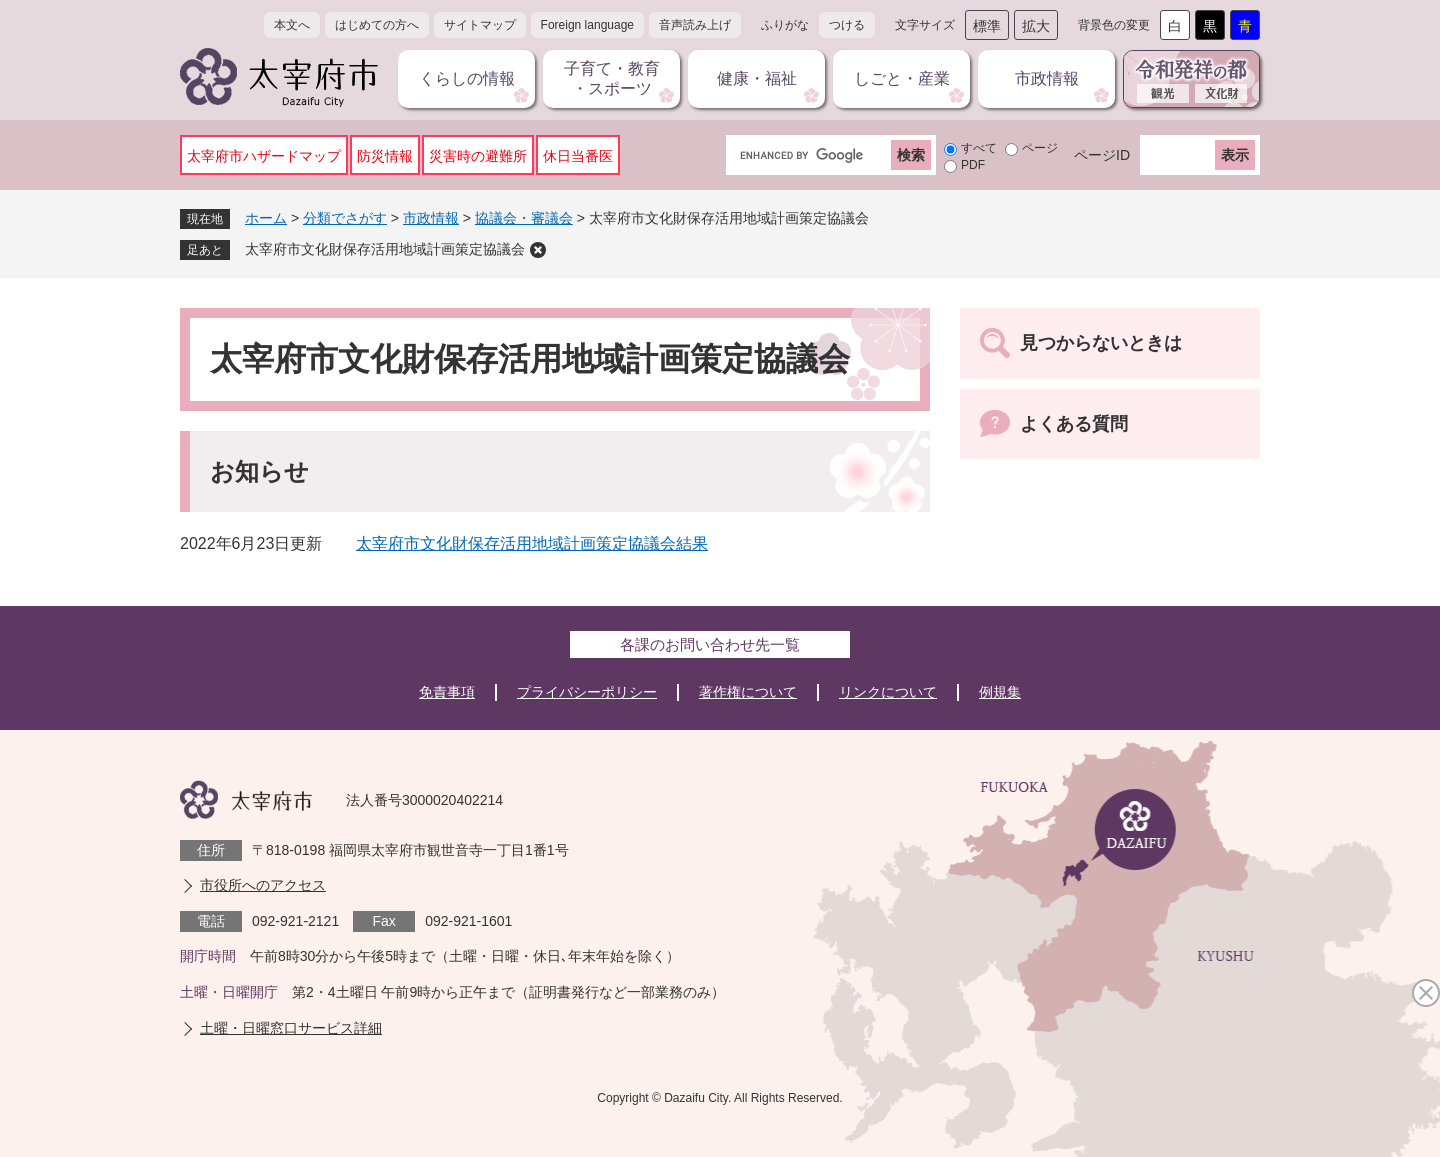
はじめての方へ (377, 25)
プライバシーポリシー (587, 692)
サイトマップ (480, 25)
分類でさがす (345, 218)
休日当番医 (578, 156)
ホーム (266, 218)
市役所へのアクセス (263, 885)
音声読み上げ (695, 25)
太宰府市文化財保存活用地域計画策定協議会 (385, 249)
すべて (979, 148)
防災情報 (385, 156)
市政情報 (1047, 78)
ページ (1040, 148)
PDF (973, 165)
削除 (538, 250)
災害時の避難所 (478, 156)
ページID (1102, 155)
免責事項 (447, 692)
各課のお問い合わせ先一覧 (710, 644)
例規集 (1000, 692)
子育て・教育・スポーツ (612, 78)
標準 (987, 26)
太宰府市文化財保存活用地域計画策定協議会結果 (532, 543)
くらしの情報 (467, 78)
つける (847, 25)
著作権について (748, 692)
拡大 (1036, 26)
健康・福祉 (757, 78)
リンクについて (888, 692)
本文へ (292, 25)
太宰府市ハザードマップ (264, 156)
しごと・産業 (902, 78)
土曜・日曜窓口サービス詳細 (291, 1028)
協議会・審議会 (524, 218)
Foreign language (587, 25)
